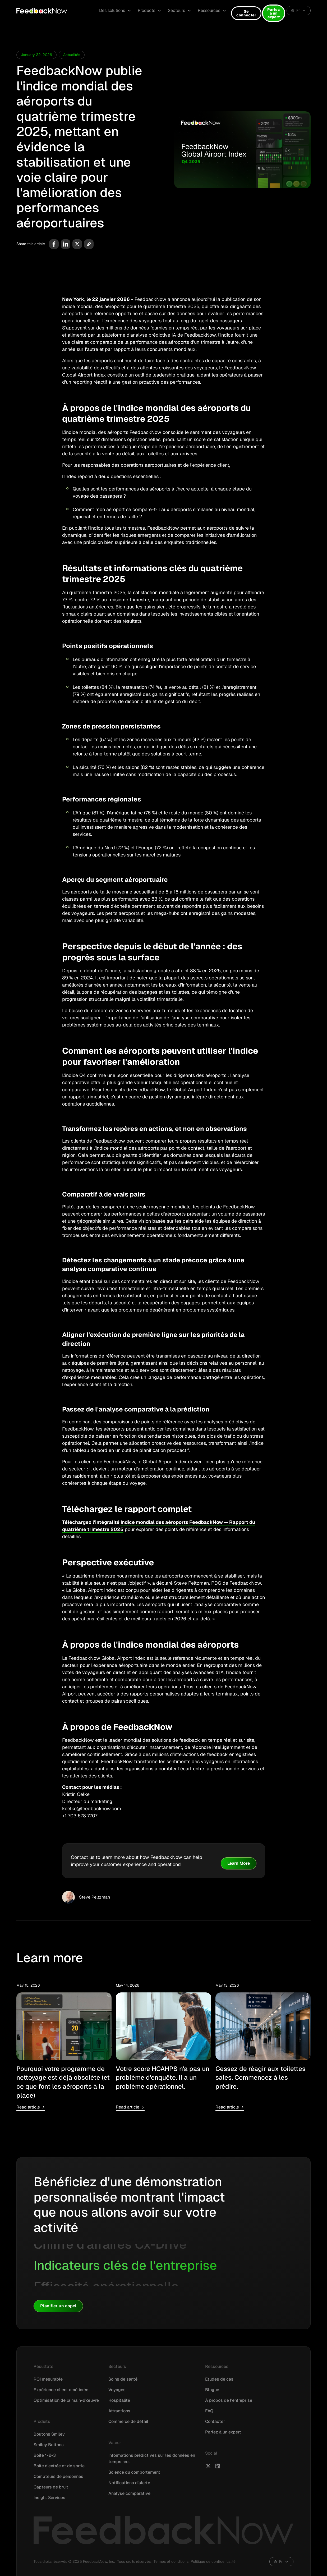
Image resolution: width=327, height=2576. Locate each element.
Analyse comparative (129, 2493)
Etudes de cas (219, 2379)
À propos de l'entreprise (228, 2400)
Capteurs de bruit (51, 2487)
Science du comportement (134, 2472)
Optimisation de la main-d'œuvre (66, 2400)
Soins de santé (122, 2379)
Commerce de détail (128, 2421)
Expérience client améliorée (61, 2389)
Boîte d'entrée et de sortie (59, 2466)
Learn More (238, 1863)
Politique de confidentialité (213, 2561)
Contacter (215, 2421)
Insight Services (49, 2497)
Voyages (117, 2389)
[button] (115, 10)
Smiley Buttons (49, 2444)
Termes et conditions (171, 2561)
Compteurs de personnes (58, 2476)
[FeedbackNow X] (208, 2466)
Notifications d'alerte (129, 2483)
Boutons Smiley (49, 2434)
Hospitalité (119, 2400)
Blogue (212, 2389)
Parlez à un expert (273, 13)
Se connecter (246, 13)
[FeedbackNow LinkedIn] (218, 2466)
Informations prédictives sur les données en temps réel (151, 2458)
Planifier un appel (58, 2306)
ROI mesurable (48, 2379)
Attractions (119, 2411)
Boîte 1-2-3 (45, 2455)
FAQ (209, 2411)
